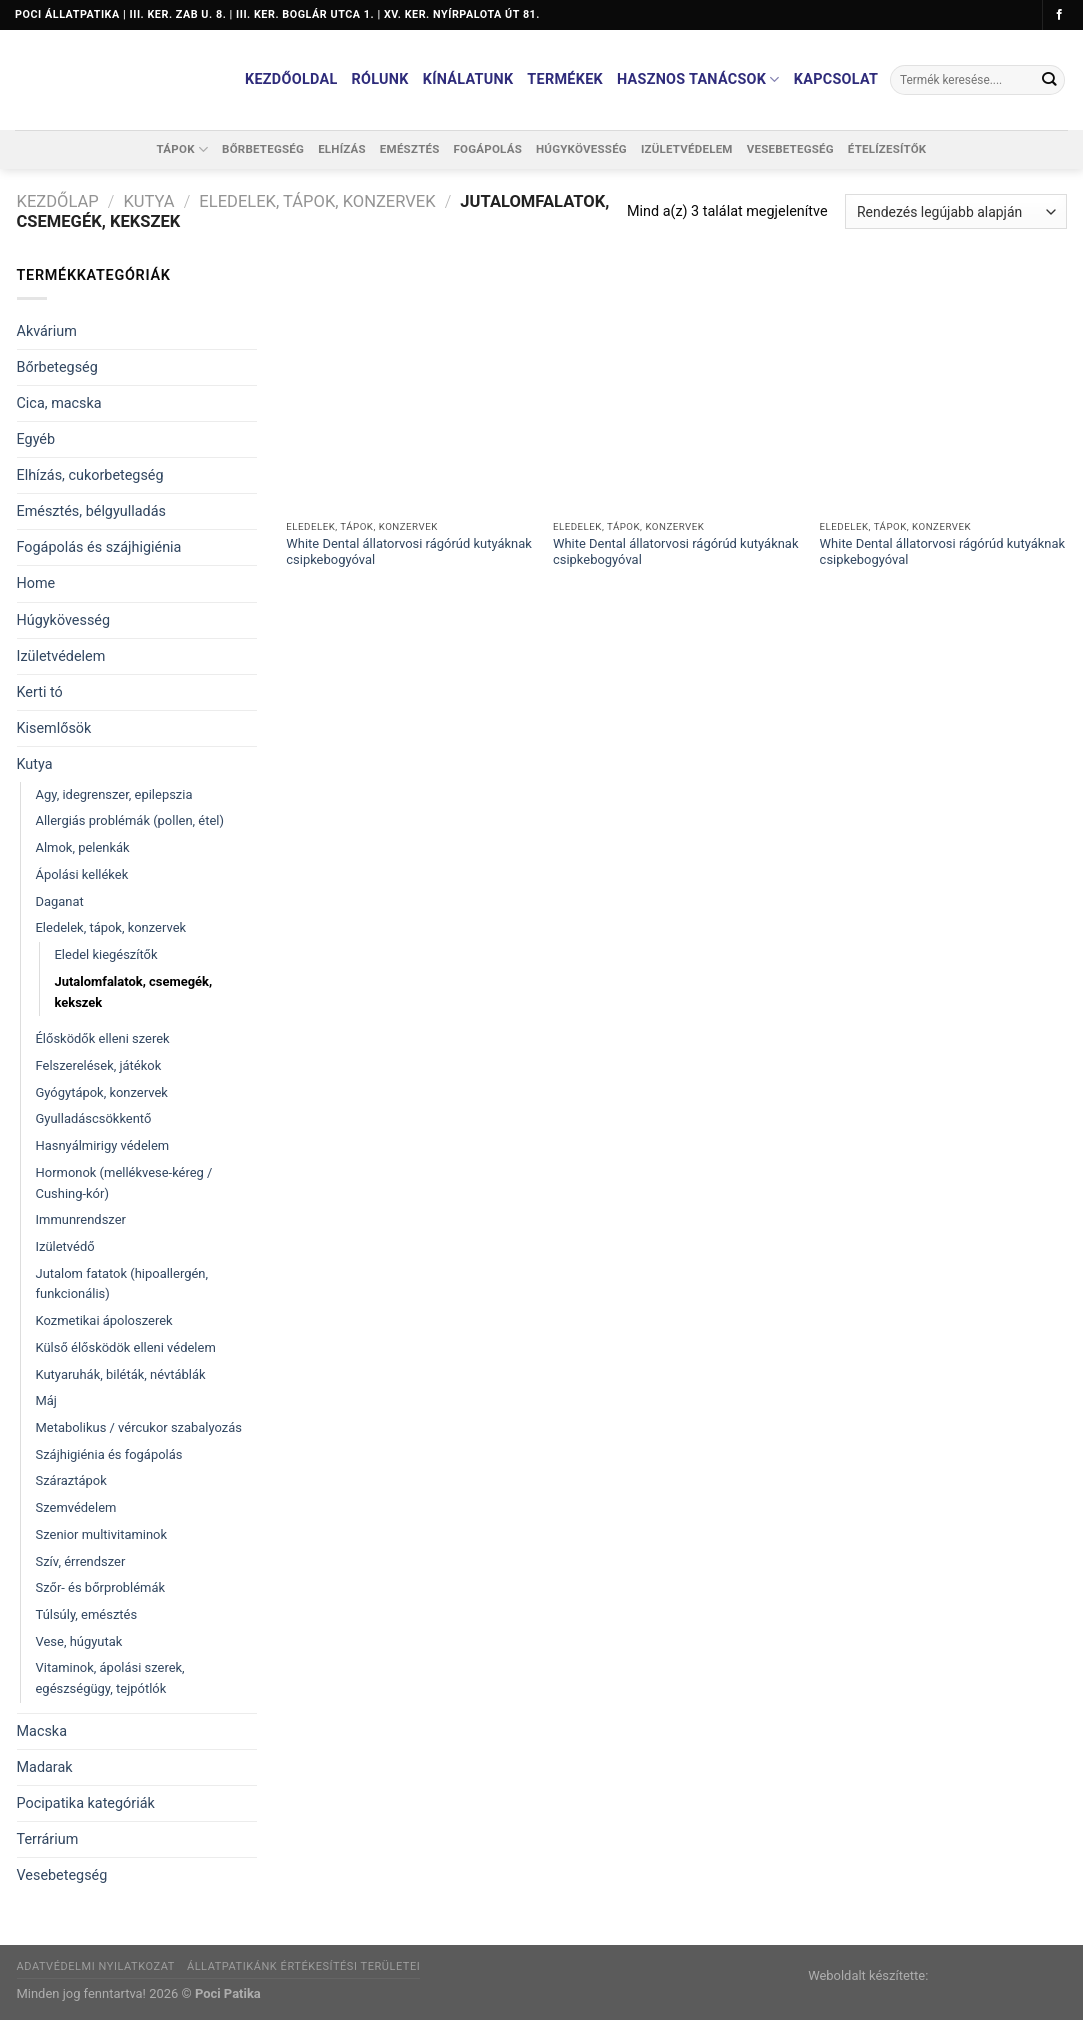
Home (36, 583)
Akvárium (47, 331)
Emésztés (410, 149)
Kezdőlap (58, 201)
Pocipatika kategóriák (86, 1803)
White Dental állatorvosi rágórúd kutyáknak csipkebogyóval (409, 552)
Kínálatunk (468, 79)
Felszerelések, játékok (99, 1065)
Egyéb (36, 439)
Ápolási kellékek (82, 874)
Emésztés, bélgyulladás (91, 511)
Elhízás (342, 149)
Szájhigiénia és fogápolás (109, 1454)
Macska (42, 1731)
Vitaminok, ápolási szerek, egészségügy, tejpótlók (110, 1678)
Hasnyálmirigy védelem (103, 1145)
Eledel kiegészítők (106, 954)
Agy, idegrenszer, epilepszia (114, 794)
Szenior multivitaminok (102, 1534)
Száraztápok (71, 1480)
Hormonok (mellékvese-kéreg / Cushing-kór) (124, 1183)
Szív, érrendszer (81, 1561)
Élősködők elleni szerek (103, 1038)
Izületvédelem (687, 149)
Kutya (148, 201)
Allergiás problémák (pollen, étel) (130, 820)
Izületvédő (65, 1246)
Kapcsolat (836, 79)
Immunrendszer (81, 1219)
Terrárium (48, 1839)
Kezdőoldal (291, 79)
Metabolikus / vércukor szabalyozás (139, 1427)
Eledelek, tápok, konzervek (317, 201)
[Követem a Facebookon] (1059, 15)
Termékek (565, 79)
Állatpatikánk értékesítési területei (303, 1966)
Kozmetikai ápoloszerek (104, 1320)
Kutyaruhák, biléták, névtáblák (121, 1374)
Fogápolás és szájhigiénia (99, 547)
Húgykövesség (581, 149)
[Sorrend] (955, 211)
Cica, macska (59, 403)
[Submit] (1048, 80)
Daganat (60, 901)
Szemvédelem (76, 1507)
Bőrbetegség (263, 149)
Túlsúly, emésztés (87, 1614)
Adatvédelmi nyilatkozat (96, 1966)
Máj (46, 1400)
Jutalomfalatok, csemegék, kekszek (134, 992)
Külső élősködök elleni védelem (126, 1347)
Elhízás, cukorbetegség (90, 475)
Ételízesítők (887, 149)
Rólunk (380, 79)
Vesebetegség (790, 149)
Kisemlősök (54, 728)
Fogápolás (488, 149)
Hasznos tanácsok (698, 79)
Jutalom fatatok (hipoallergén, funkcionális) (122, 1284)
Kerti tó (40, 692)
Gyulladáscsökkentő (94, 1118)
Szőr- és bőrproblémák (101, 1587)
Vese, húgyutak (79, 1641)
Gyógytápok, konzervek (102, 1092)
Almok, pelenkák (83, 847)
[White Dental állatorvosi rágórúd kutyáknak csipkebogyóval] (409, 387)
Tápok (183, 149)
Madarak (45, 1767)
